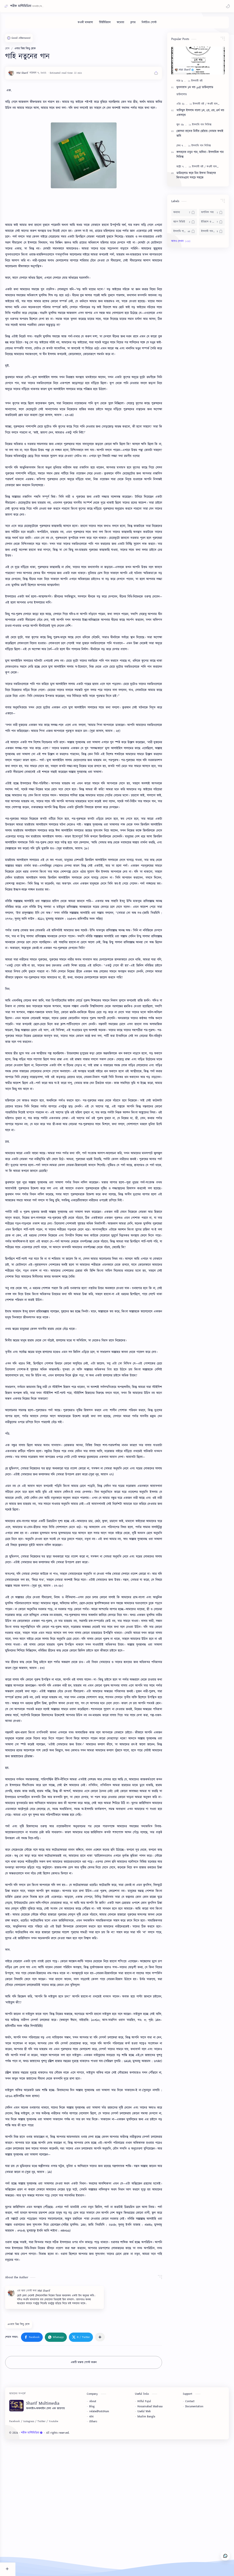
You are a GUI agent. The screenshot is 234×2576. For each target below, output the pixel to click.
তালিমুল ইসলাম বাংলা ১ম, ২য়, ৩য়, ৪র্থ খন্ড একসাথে (200, 114)
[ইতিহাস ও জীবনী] (212, 224)
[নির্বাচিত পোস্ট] (156, 24)
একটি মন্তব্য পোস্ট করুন (91, 2495)
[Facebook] (30, 2554)
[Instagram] (44, 2554)
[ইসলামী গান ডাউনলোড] (212, 233)
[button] (227, 6)
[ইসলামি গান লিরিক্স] (201, 127)
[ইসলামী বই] (197, 83)
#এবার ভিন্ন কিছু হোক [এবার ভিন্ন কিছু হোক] (34, 2457)
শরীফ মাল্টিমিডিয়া (21, 6)
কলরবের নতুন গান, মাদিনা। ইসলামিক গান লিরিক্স (200, 156)
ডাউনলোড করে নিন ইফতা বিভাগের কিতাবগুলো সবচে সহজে (196, 177)
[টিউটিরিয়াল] (112, 24)
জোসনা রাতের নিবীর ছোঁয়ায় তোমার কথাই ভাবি (199, 135)
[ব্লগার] (140, 24)
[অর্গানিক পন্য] (212, 214)
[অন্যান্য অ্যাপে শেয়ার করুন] (115, 2469)
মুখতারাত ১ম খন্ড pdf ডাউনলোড (194, 89)
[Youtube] (69, 2554)
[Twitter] (57, 2554)
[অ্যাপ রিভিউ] (184, 224)
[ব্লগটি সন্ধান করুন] (85, 6)
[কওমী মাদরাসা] (93, 24)
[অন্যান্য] (184, 214)
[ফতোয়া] (128, 24)
